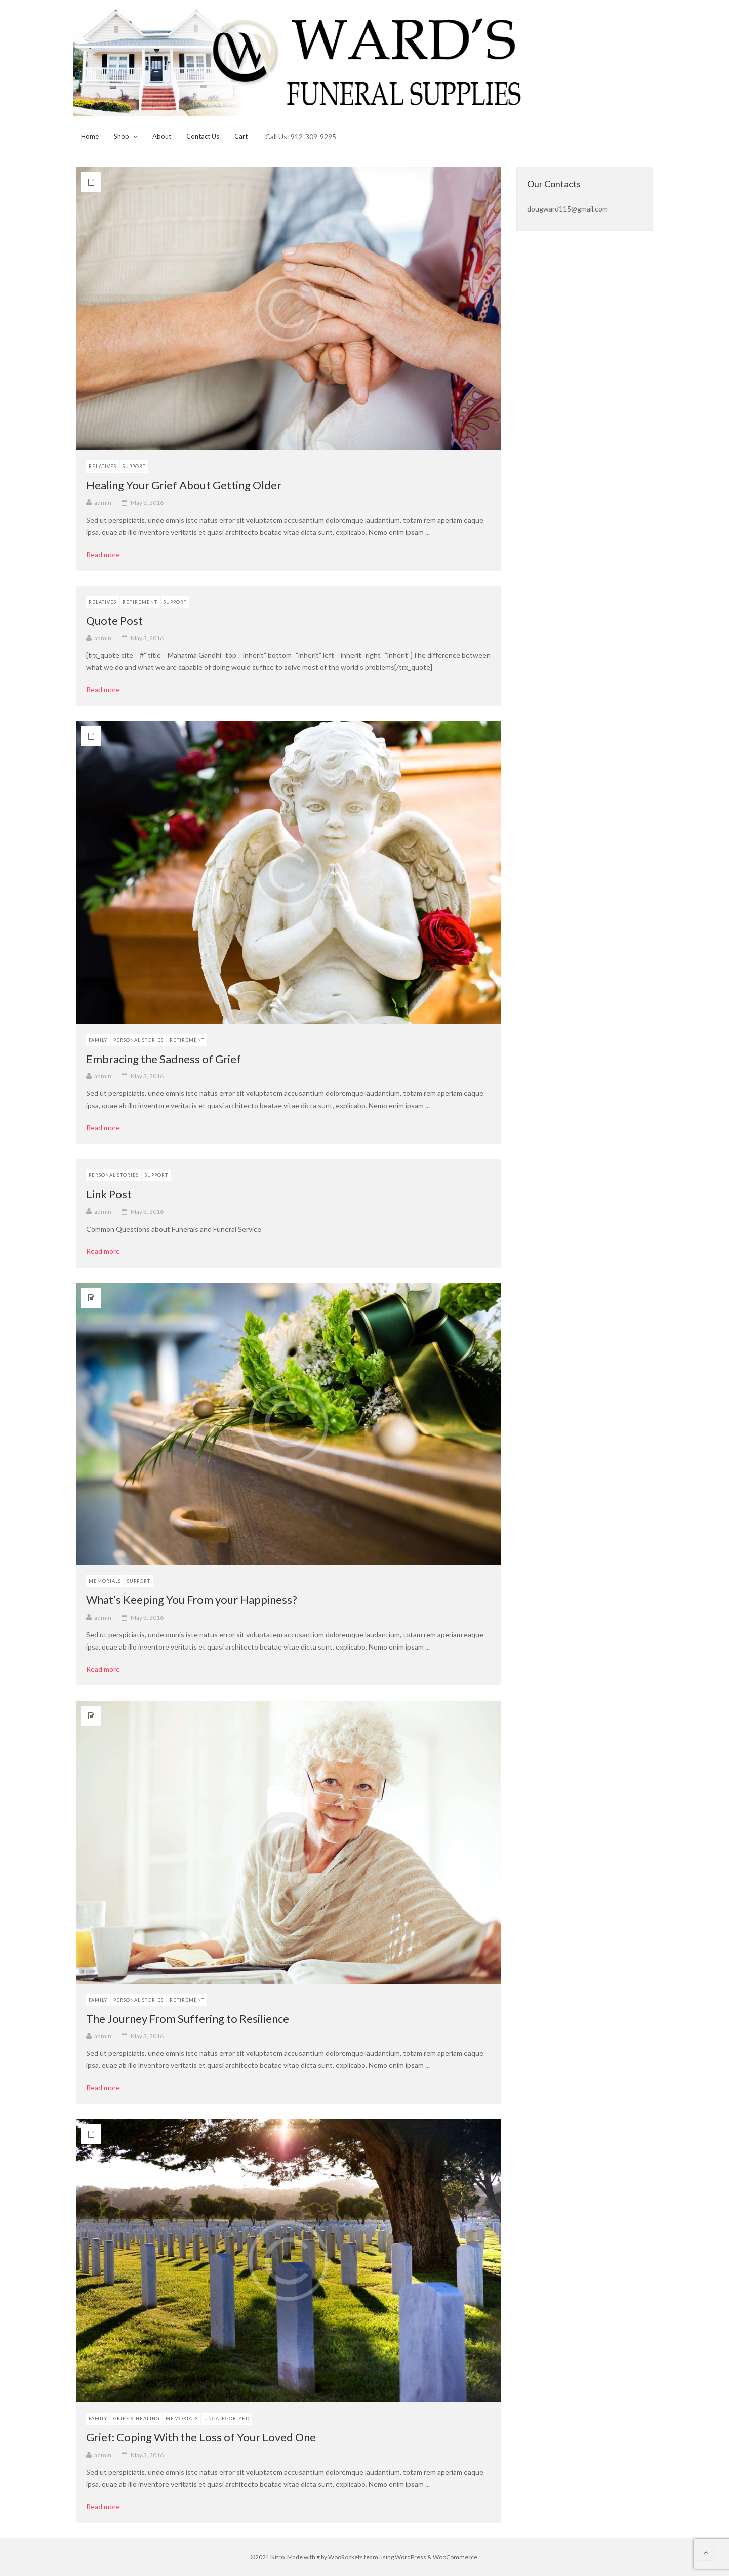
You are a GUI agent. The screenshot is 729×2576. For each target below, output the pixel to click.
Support (134, 466)
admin (102, 502)
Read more (106, 554)
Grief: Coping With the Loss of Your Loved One (201, 2437)
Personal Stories (138, 1040)
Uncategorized (227, 2418)
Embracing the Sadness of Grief (163, 1059)
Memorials (105, 1581)
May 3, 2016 (147, 502)
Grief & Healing (136, 2418)
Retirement (140, 602)
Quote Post (114, 620)
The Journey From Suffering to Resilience (187, 2018)
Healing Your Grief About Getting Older (183, 485)
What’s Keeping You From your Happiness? (191, 1600)
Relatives (102, 466)
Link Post (109, 1194)
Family (98, 1040)
